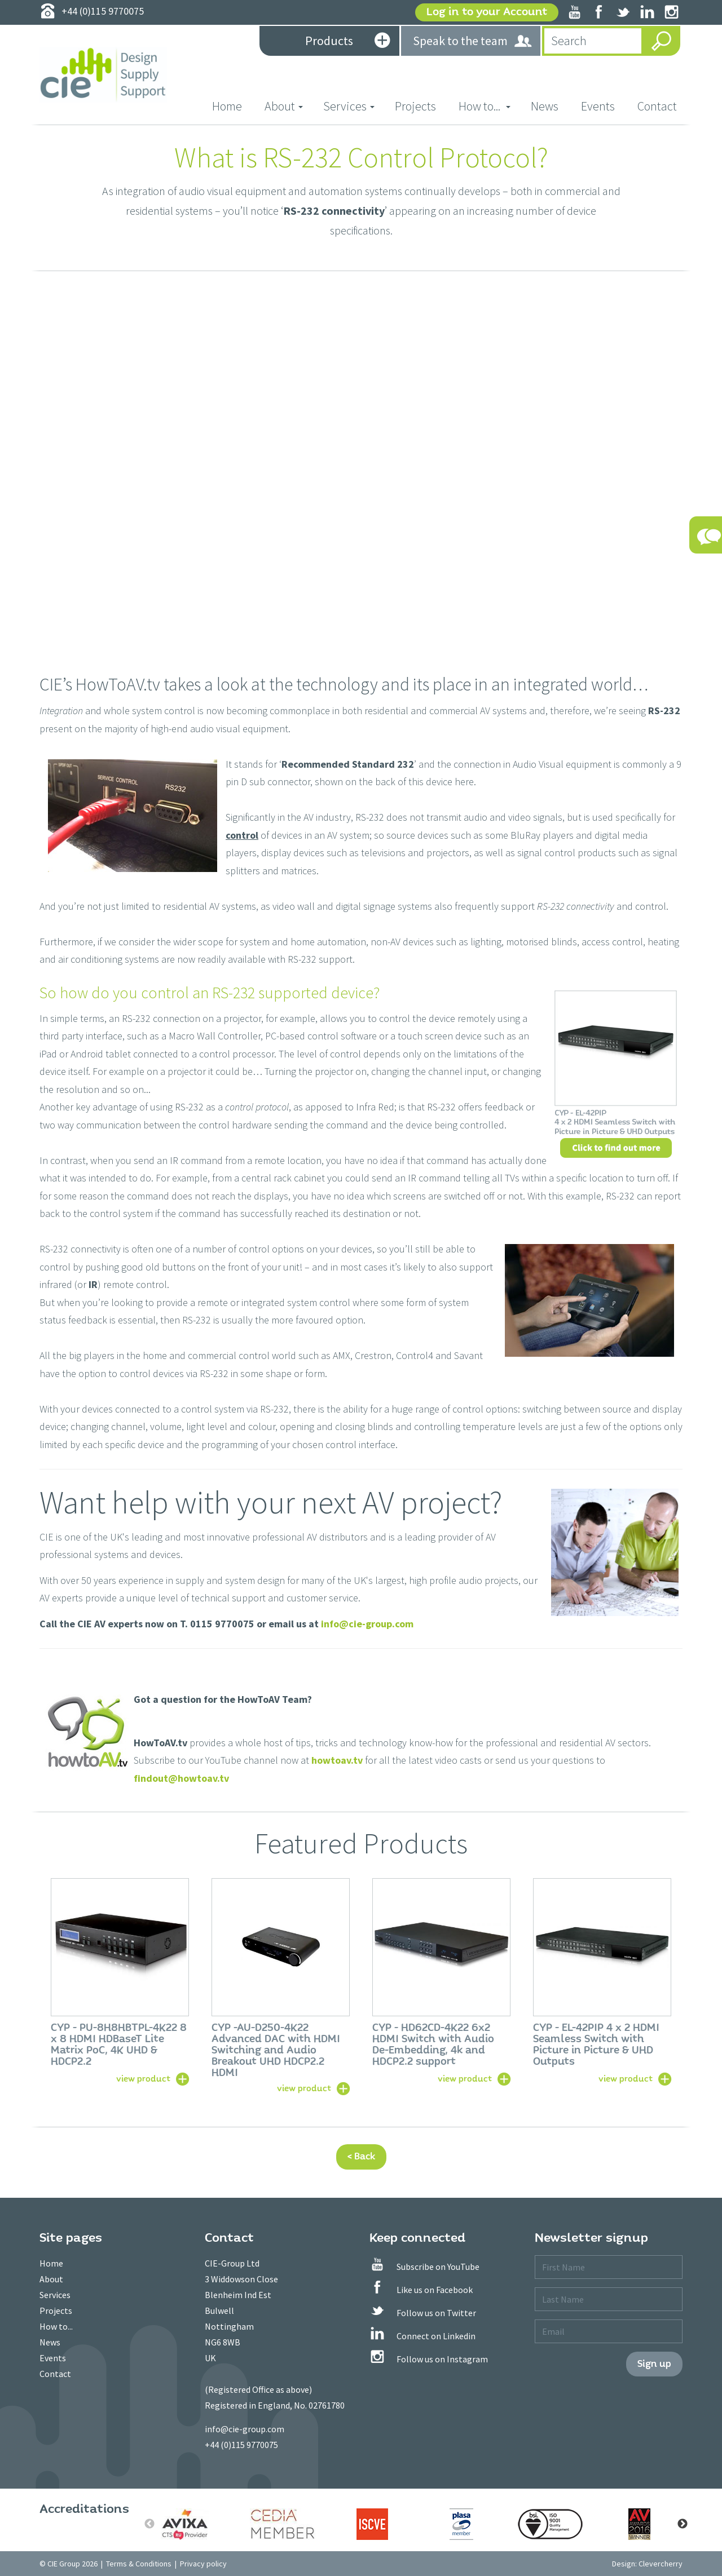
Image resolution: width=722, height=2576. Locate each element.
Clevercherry (661, 2564)
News (544, 106)
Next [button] (682, 2524)
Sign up (654, 2363)
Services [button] (349, 106)
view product (143, 2078)
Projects (415, 106)
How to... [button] (484, 106)
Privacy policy (203, 2564)
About (51, 2279)
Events (598, 106)
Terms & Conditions (138, 2564)
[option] (119, 1981)
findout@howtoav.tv (181, 1778)
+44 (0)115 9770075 (241, 2444)
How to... (56, 2326)
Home (232, 106)
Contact (657, 106)
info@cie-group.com (367, 1623)
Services (55, 2294)
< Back (361, 2156)
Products (347, 42)
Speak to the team (473, 41)
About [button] (284, 106)
